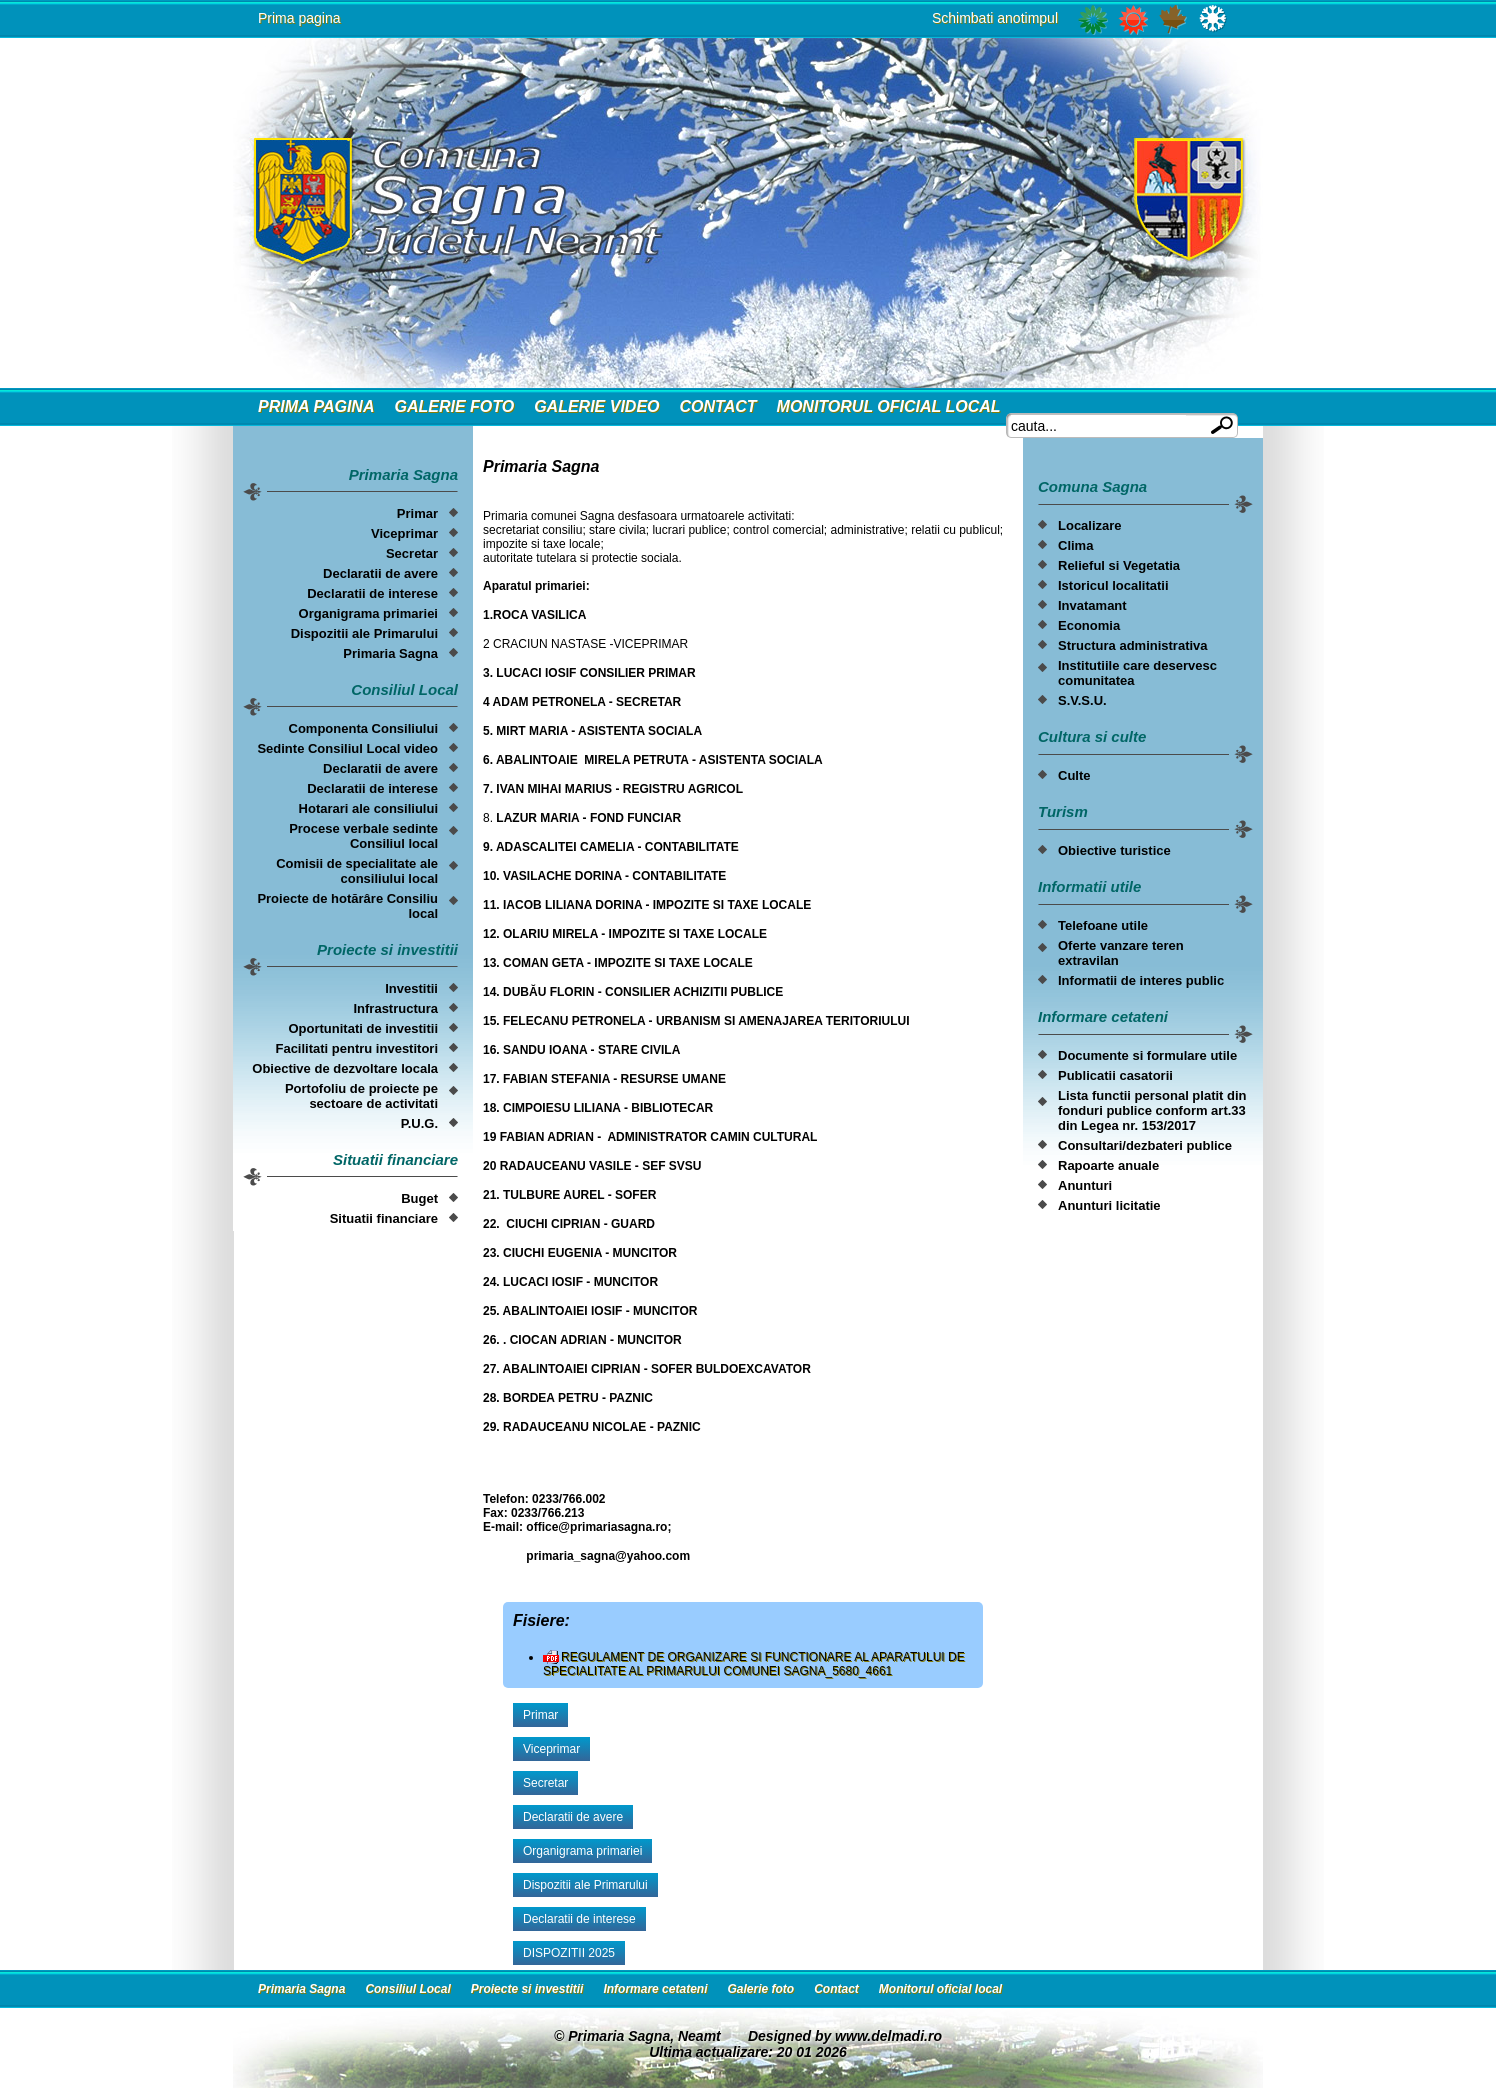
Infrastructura (395, 1008)
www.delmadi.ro (888, 2036)
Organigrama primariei (368, 613)
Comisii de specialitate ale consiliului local (357, 871)
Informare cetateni (655, 1989)
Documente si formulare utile (1147, 1055)
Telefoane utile (1103, 925)
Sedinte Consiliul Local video (347, 748)
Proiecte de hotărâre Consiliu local (347, 906)
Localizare (1090, 525)
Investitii (411, 988)
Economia (1089, 625)
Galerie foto (454, 406)
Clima (1075, 545)
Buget (419, 1198)
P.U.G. (419, 1123)
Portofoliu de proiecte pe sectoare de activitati (361, 1096)
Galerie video (596, 406)
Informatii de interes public (1141, 980)
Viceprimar (404, 533)
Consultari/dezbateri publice (1145, 1145)
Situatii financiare (384, 1218)
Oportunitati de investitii (363, 1028)
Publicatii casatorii (1115, 1075)
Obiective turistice (1114, 850)
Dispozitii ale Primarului (364, 633)
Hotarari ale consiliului (368, 808)
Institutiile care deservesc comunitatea (1137, 673)
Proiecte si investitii (527, 1989)
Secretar (412, 553)
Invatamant (1092, 605)
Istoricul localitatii (1113, 585)
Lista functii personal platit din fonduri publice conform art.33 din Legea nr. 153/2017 (1152, 1110)
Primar (417, 513)
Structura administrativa (1133, 645)
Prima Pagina (316, 406)
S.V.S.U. (1082, 700)
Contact (718, 406)
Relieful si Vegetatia (1119, 565)
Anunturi (1085, 1185)
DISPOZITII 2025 (569, 1953)
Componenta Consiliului (364, 728)
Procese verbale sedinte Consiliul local (363, 836)
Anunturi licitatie (1109, 1205)
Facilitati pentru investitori (356, 1048)
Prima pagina (299, 18)
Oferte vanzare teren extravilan (1121, 953)
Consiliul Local (407, 1989)
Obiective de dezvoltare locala (345, 1068)
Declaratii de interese (372, 593)
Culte (1074, 775)
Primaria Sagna (390, 653)
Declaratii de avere (380, 573)
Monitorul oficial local (889, 406)
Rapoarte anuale (1108, 1165)
